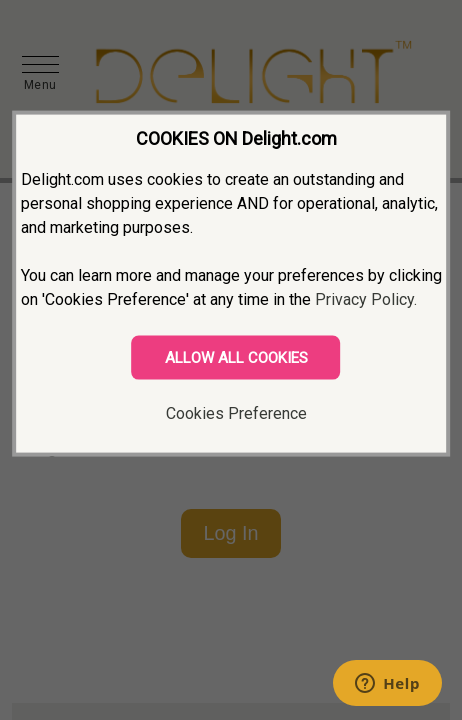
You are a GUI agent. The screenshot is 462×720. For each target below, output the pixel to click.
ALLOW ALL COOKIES (236, 358)
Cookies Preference (236, 413)
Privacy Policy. (366, 299)
